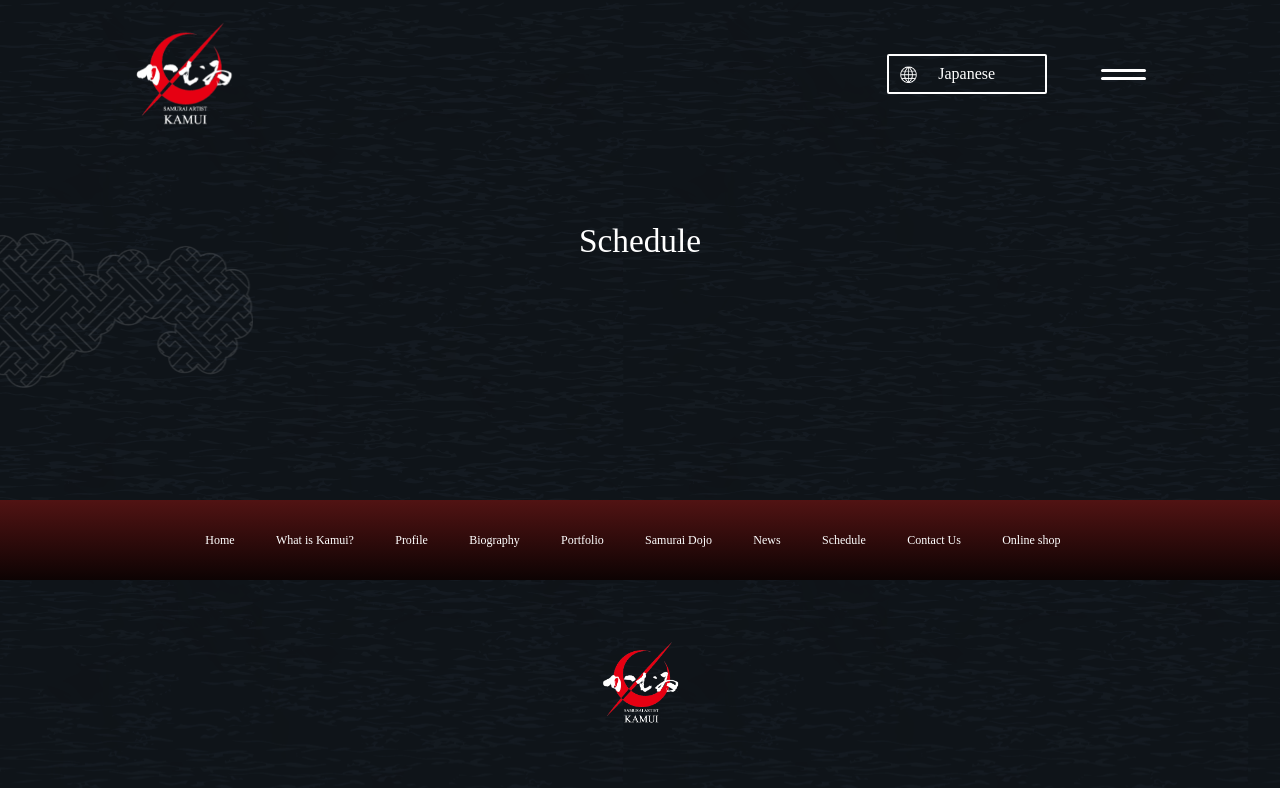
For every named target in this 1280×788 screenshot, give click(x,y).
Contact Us (934, 540)
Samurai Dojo (678, 540)
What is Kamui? (315, 540)
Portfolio (582, 540)
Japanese (966, 73)
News (766, 540)
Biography (494, 540)
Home (219, 540)
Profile (411, 540)
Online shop (1031, 540)
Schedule (844, 540)
